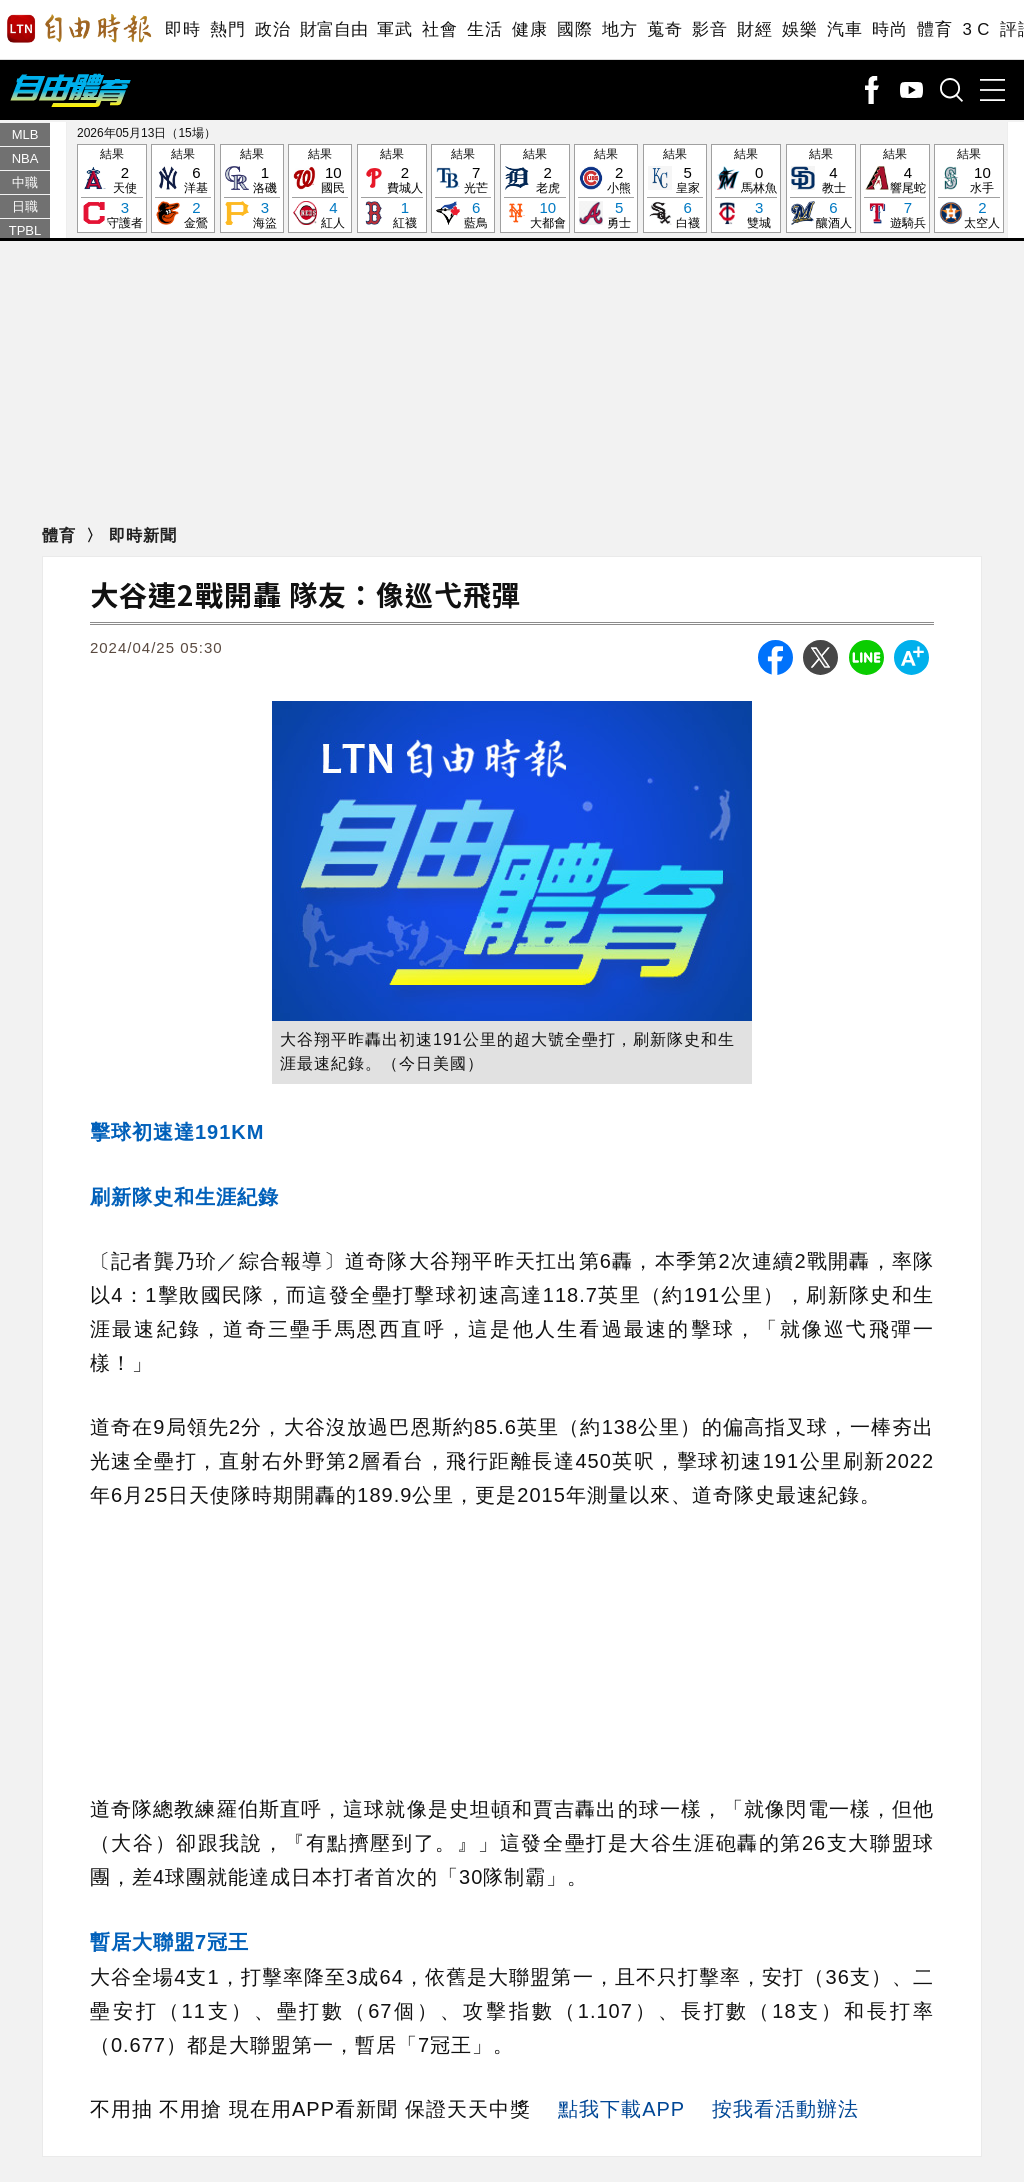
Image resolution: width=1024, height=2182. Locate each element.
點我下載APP (621, 2109)
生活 (484, 29)
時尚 (889, 29)
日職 (25, 206)
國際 (574, 29)
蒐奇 (664, 29)
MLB (25, 134)
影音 (709, 29)
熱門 (227, 29)
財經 (754, 29)
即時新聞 (143, 535)
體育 (934, 29)
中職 (25, 182)
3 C (976, 29)
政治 (272, 29)
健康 (529, 29)
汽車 (844, 29)
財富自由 (333, 29)
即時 (182, 29)
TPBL (25, 230)
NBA (25, 158)
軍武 (394, 29)
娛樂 (799, 29)
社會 (439, 29)
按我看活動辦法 (785, 2109)
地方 (619, 29)
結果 (112, 189)
